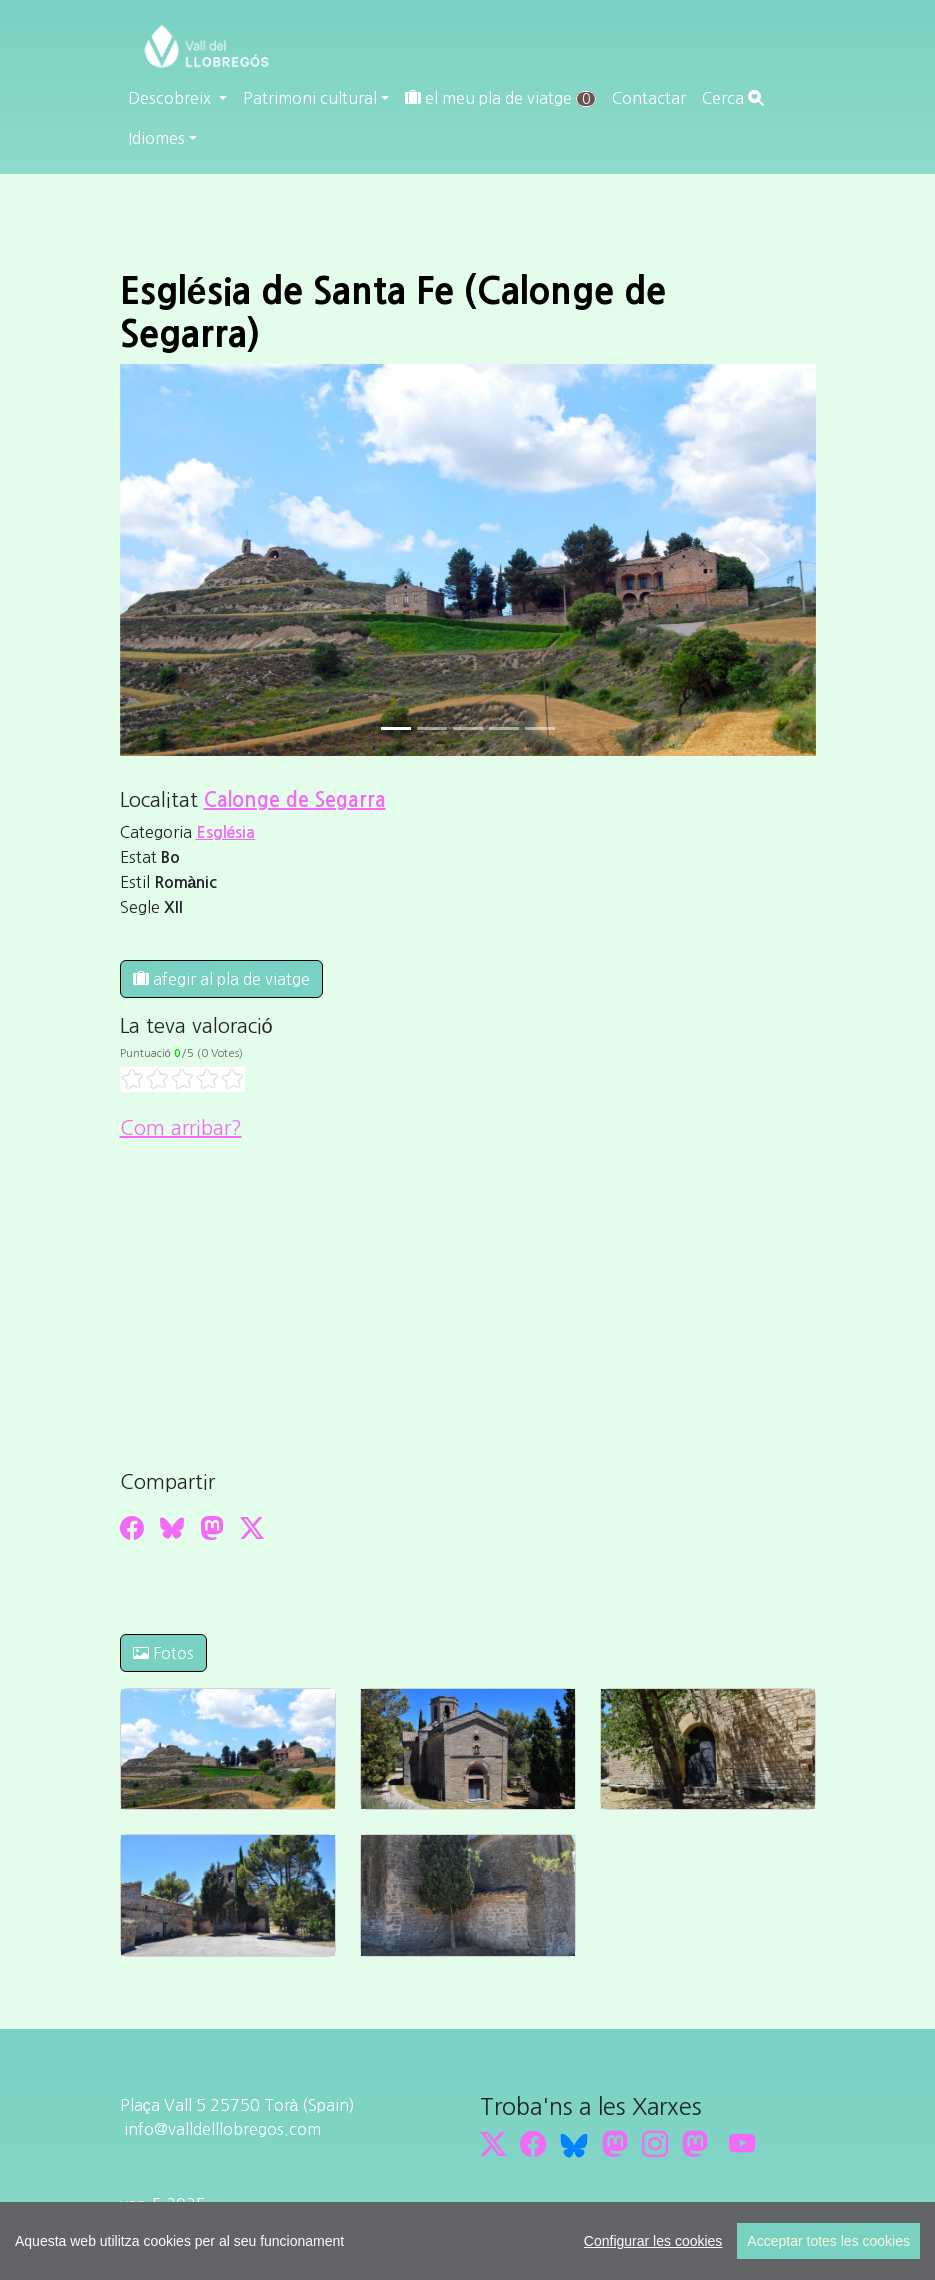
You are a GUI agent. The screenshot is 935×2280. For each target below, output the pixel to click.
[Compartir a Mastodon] (212, 1528)
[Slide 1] (432, 728)
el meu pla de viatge (500, 98)
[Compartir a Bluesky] (172, 1528)
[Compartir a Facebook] (132, 1528)
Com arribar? (181, 1128)
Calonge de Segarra (295, 800)
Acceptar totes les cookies (828, 2241)
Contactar (649, 98)
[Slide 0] (396, 728)
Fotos (163, 1653)
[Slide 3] (504, 728)
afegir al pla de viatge (221, 979)
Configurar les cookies (653, 2241)
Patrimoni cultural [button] (310, 98)
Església (226, 832)
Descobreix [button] (171, 98)
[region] (467, 2241)
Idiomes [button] (156, 138)
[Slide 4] (540, 728)
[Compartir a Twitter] (252, 1528)
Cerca (733, 98)
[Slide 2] (468, 728)
